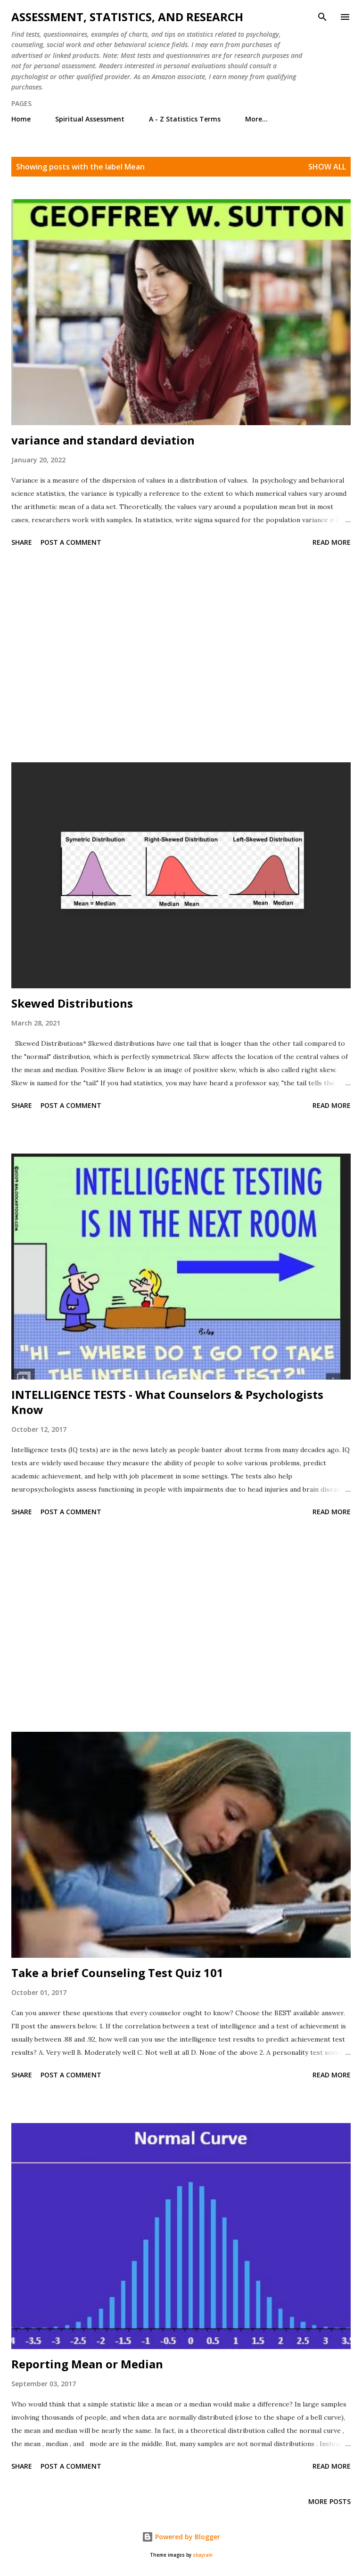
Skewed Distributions (72, 1003)
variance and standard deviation (103, 440)
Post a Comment (71, 542)
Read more (332, 542)
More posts (329, 2501)
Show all (327, 167)
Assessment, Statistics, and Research (127, 16)
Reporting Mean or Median (87, 2364)
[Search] (322, 17)
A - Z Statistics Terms (185, 118)
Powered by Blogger (181, 2536)
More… (256, 118)
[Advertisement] (181, 656)
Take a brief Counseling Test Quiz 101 (117, 1972)
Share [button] (21, 542)
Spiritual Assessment (89, 118)
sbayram (203, 2555)
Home (21, 118)
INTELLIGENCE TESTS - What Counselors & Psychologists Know (167, 1402)
